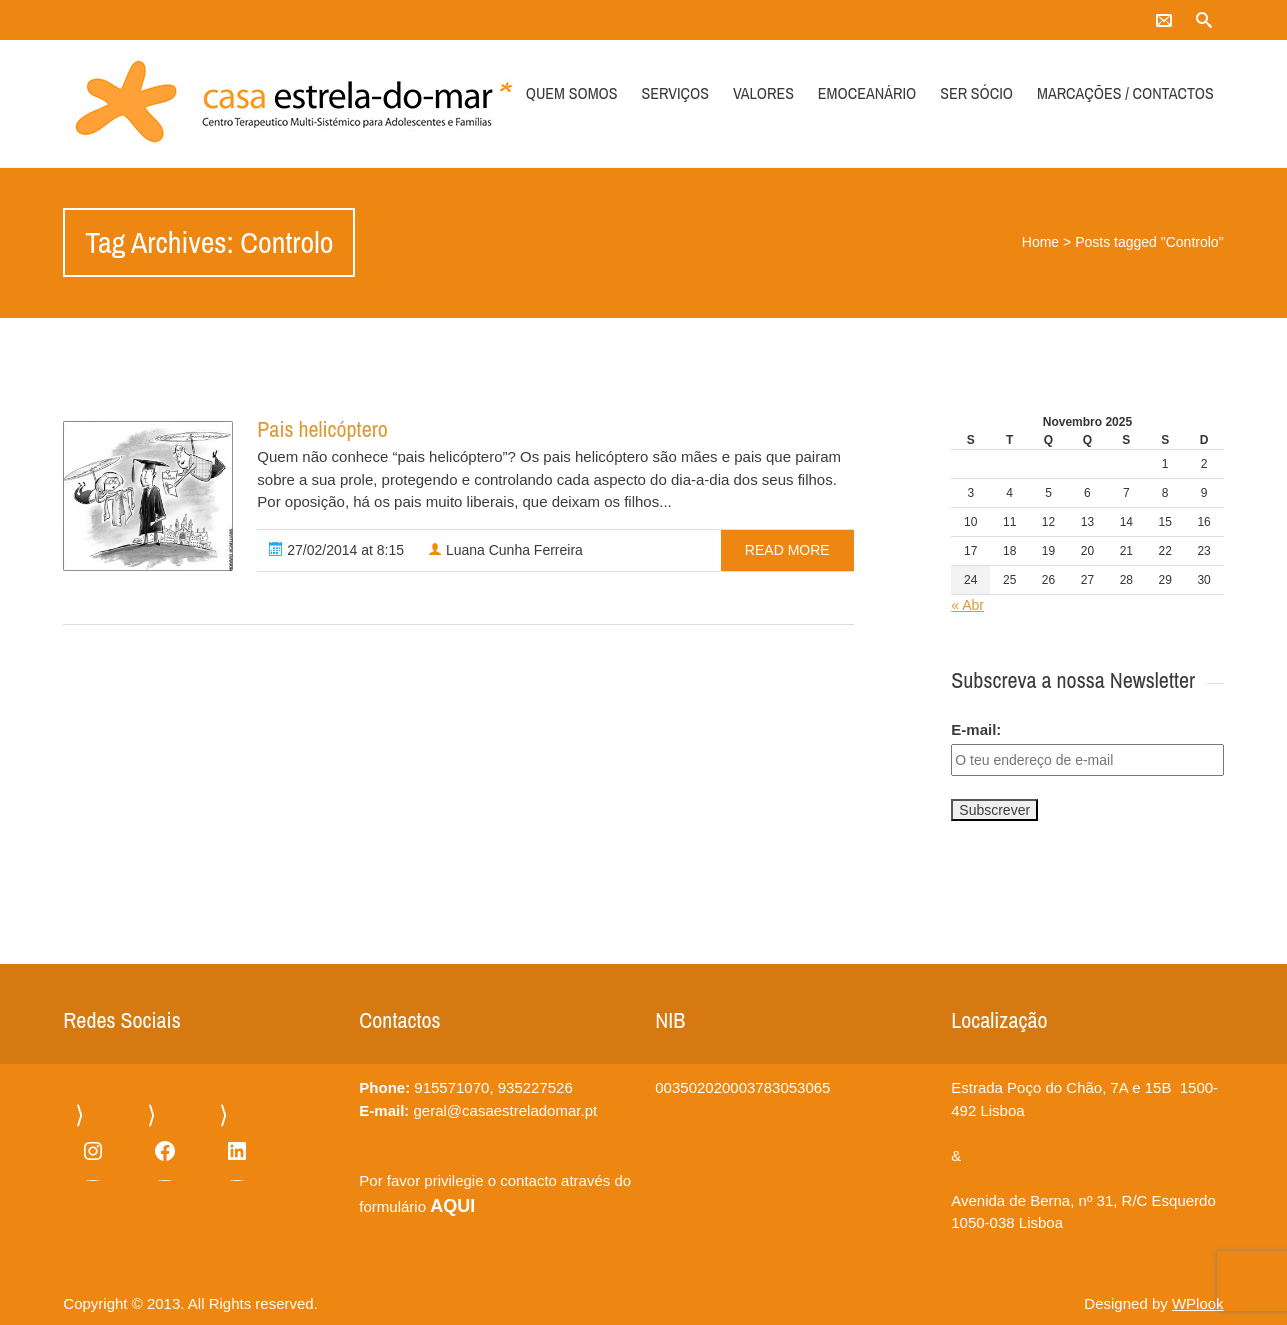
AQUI (452, 1206)
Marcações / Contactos (1125, 93)
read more (787, 550)
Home (1040, 242)
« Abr (967, 605)
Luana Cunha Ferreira (505, 550)
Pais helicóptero (322, 429)
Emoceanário (867, 93)
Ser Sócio (976, 93)
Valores (763, 93)
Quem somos (572, 93)
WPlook (1198, 1303)
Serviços (675, 93)
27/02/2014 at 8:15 (336, 550)
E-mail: (976, 729)
